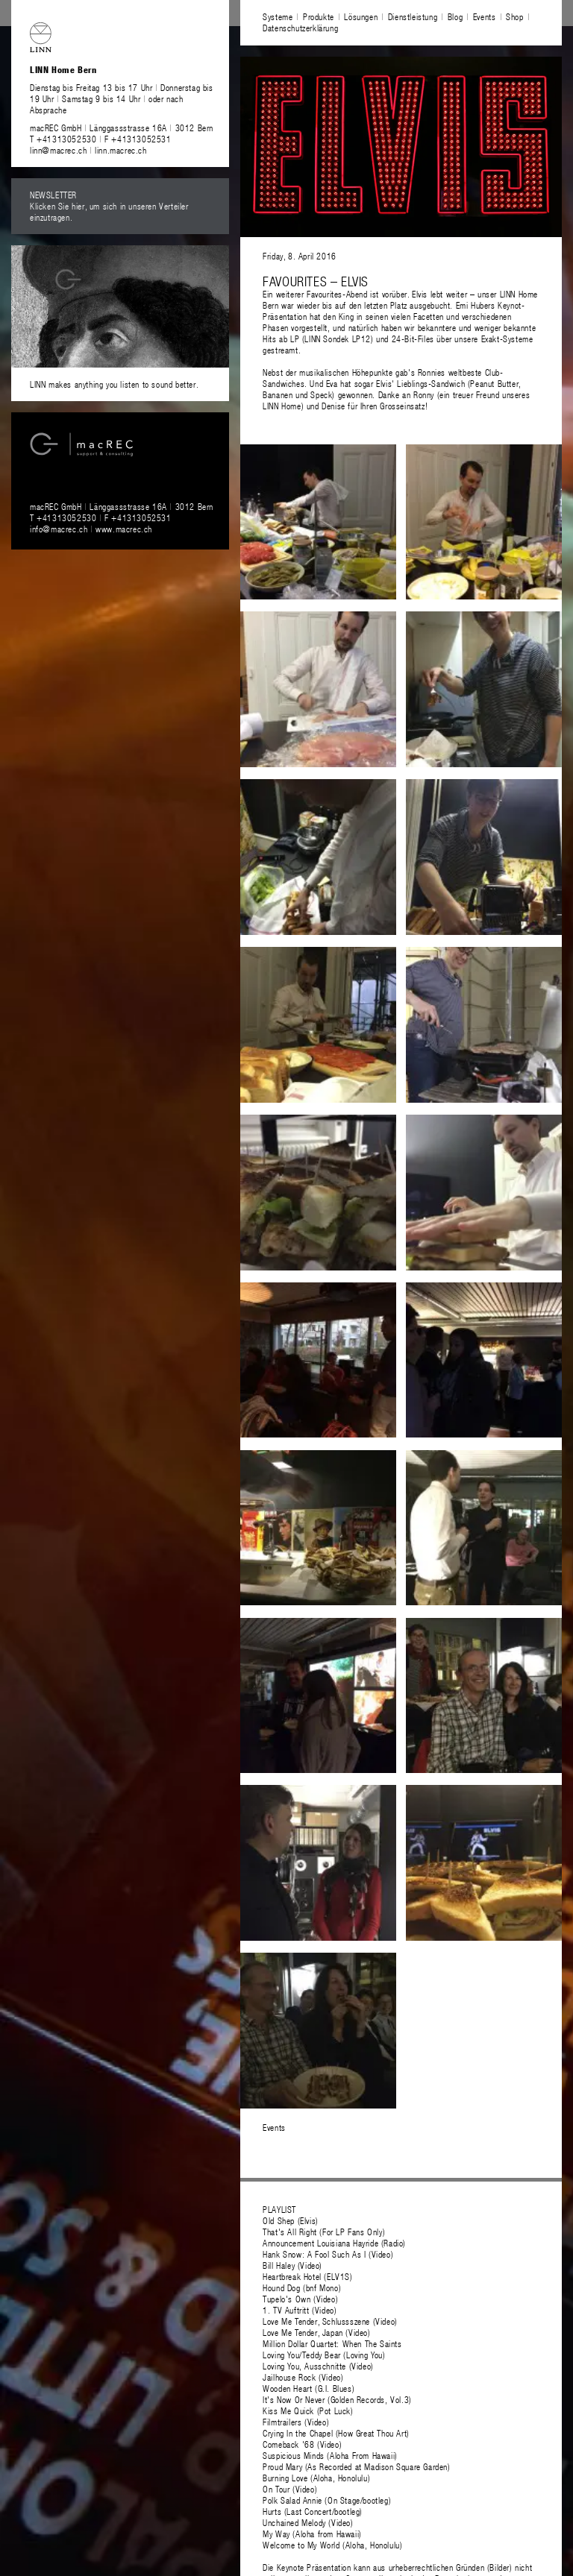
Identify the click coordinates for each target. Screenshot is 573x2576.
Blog (455, 16)
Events (484, 16)
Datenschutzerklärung (300, 28)
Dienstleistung (412, 16)
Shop (514, 16)
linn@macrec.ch (58, 150)
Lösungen (361, 16)
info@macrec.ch (58, 529)
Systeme (277, 16)
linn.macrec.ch (120, 150)
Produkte (318, 16)
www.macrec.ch (124, 529)
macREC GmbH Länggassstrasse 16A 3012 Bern (121, 127)
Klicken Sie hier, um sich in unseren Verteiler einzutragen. (109, 211)
